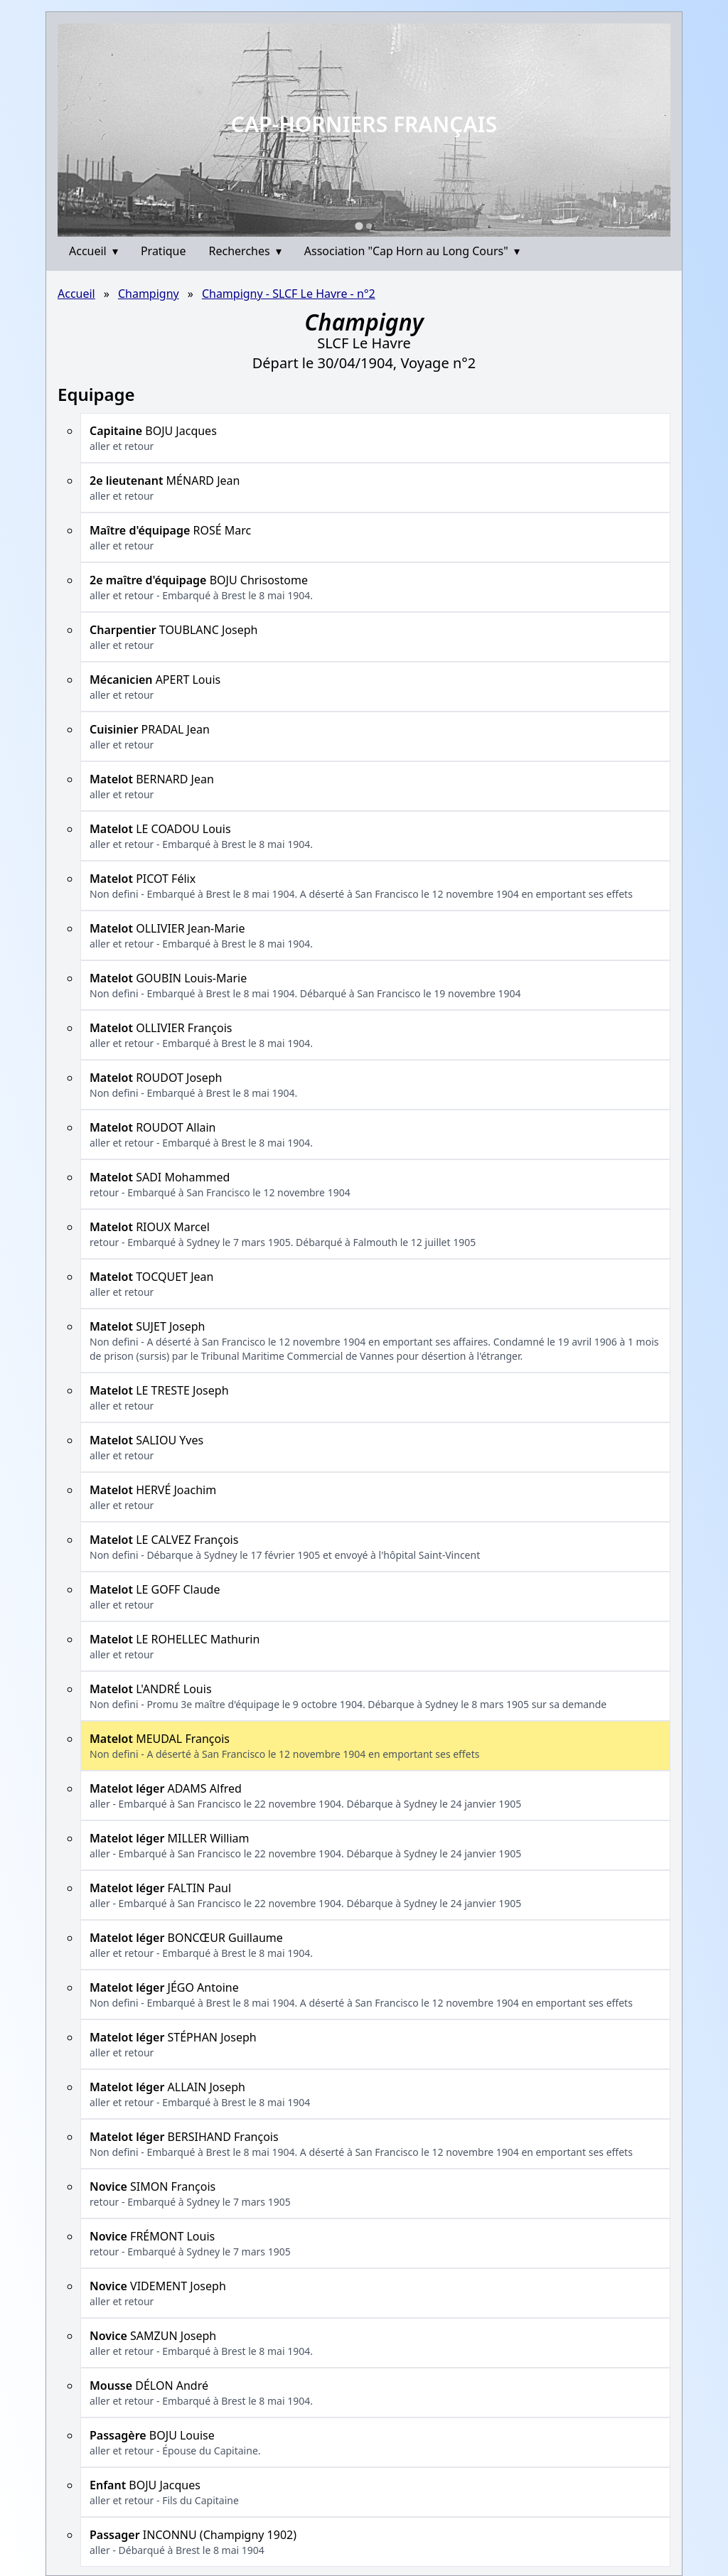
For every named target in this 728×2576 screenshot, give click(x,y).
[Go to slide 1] (359, 226)
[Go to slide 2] (369, 226)
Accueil (93, 251)
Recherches (245, 251)
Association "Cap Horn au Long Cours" (412, 251)
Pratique (163, 251)
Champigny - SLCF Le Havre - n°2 (288, 293)
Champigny (148, 293)
